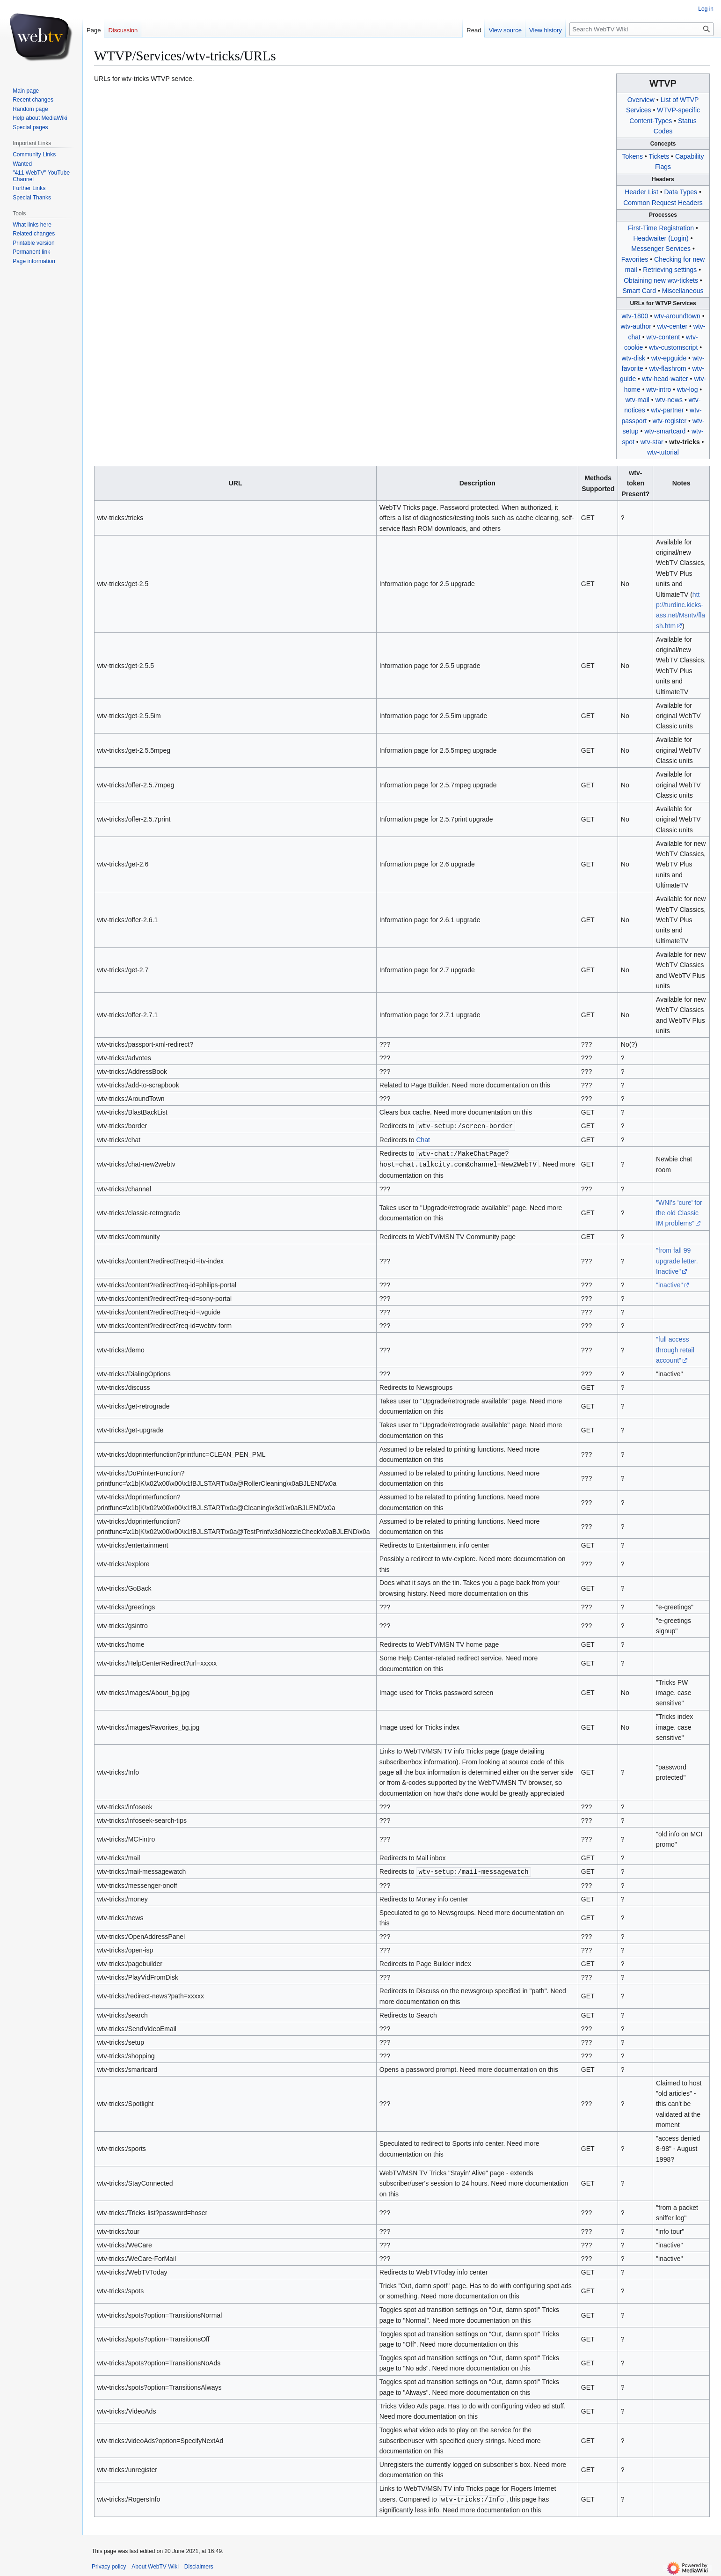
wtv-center (672, 326)
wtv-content (663, 337)
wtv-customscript (673, 347)
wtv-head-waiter (665, 378)
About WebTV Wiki (154, 2564)
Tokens (632, 156)
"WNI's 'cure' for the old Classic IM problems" (679, 1211)
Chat (423, 1139)
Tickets (658, 156)
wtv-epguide (669, 358)
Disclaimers (198, 2564)
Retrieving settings (670, 269)
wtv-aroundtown (677, 316)
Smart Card (639, 290)
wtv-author (636, 326)
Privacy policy (109, 2564)
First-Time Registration (661, 228)
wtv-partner (667, 410)
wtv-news (669, 400)
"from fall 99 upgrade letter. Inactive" (677, 1259)
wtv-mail (637, 400)
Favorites (634, 259)
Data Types (680, 192)
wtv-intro (658, 389)
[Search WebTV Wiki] (641, 29)
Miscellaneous (683, 290)
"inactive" (669, 1283)
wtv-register (669, 421)
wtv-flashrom (667, 368)
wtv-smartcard (664, 431)
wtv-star (652, 442)
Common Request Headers (663, 202)
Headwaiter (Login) (660, 238)
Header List (641, 192)
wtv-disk (633, 358)
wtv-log (687, 389)
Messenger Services (661, 248)
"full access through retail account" (675, 1348)
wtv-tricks (684, 442)
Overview (641, 99)
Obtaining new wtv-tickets (661, 280)
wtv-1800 (634, 316)
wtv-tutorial (663, 452)
